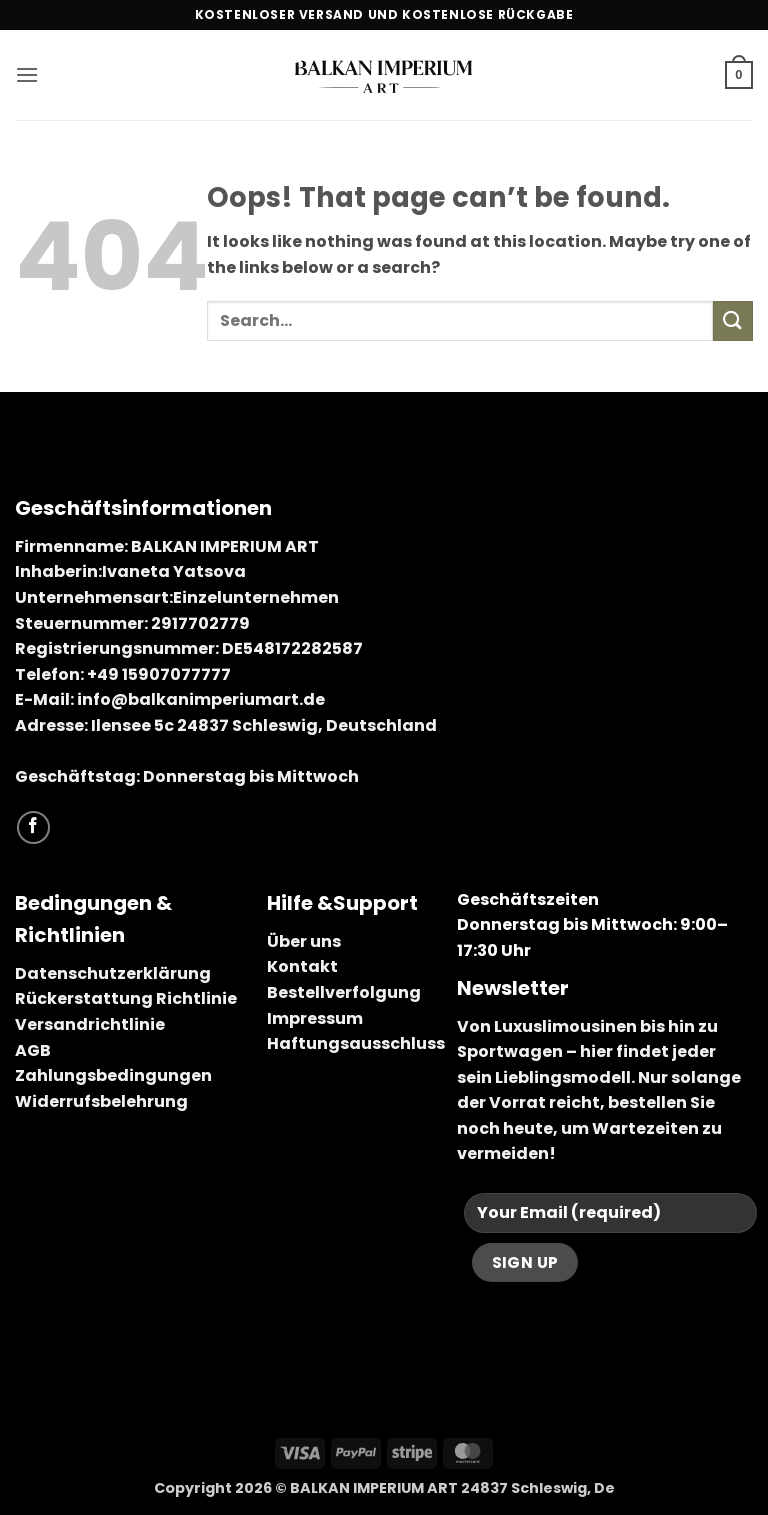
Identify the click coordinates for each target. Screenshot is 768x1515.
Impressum (315, 1018)
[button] (27, 74)
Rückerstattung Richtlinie (126, 998)
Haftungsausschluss (356, 1043)
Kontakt (302, 966)
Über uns (304, 941)
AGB (33, 1050)
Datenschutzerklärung (113, 973)
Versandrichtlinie (90, 1024)
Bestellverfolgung (344, 992)
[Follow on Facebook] (33, 827)
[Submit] (733, 320)
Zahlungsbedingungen (113, 1075)
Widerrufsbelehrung (101, 1101)
